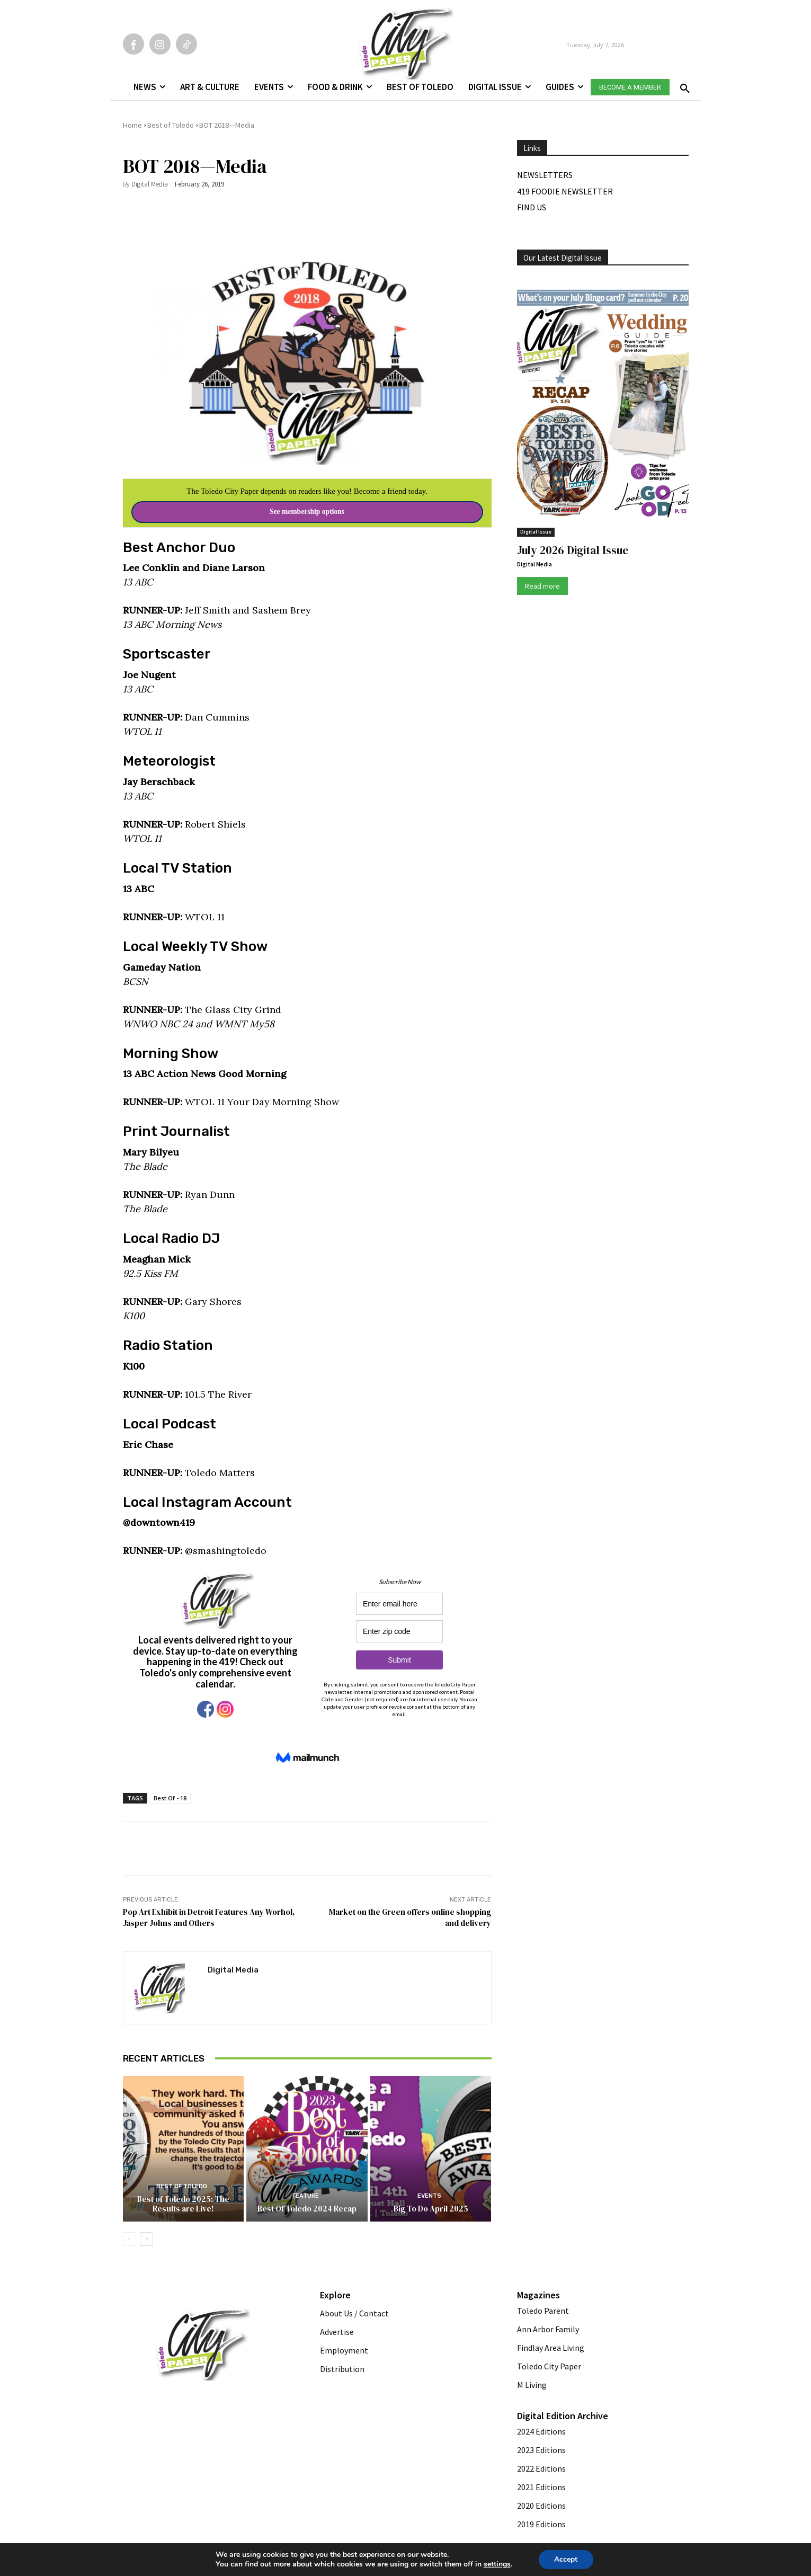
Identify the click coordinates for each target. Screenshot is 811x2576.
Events (429, 2196)
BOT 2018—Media (226, 125)
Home (132, 125)
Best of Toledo (170, 125)
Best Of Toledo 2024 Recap (307, 2208)
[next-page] (146, 2239)
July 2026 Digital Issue (572, 550)
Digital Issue (535, 531)
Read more (542, 586)
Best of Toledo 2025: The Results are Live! (183, 2203)
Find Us (531, 207)
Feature (305, 2196)
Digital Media (149, 184)
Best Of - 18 (170, 1798)
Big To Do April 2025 (431, 2208)
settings (497, 2564)
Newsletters (545, 175)
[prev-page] (129, 2239)
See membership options (307, 512)
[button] (682, 85)
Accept (565, 2559)
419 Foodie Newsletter (565, 191)
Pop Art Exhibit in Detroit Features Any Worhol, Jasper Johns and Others (209, 1917)
